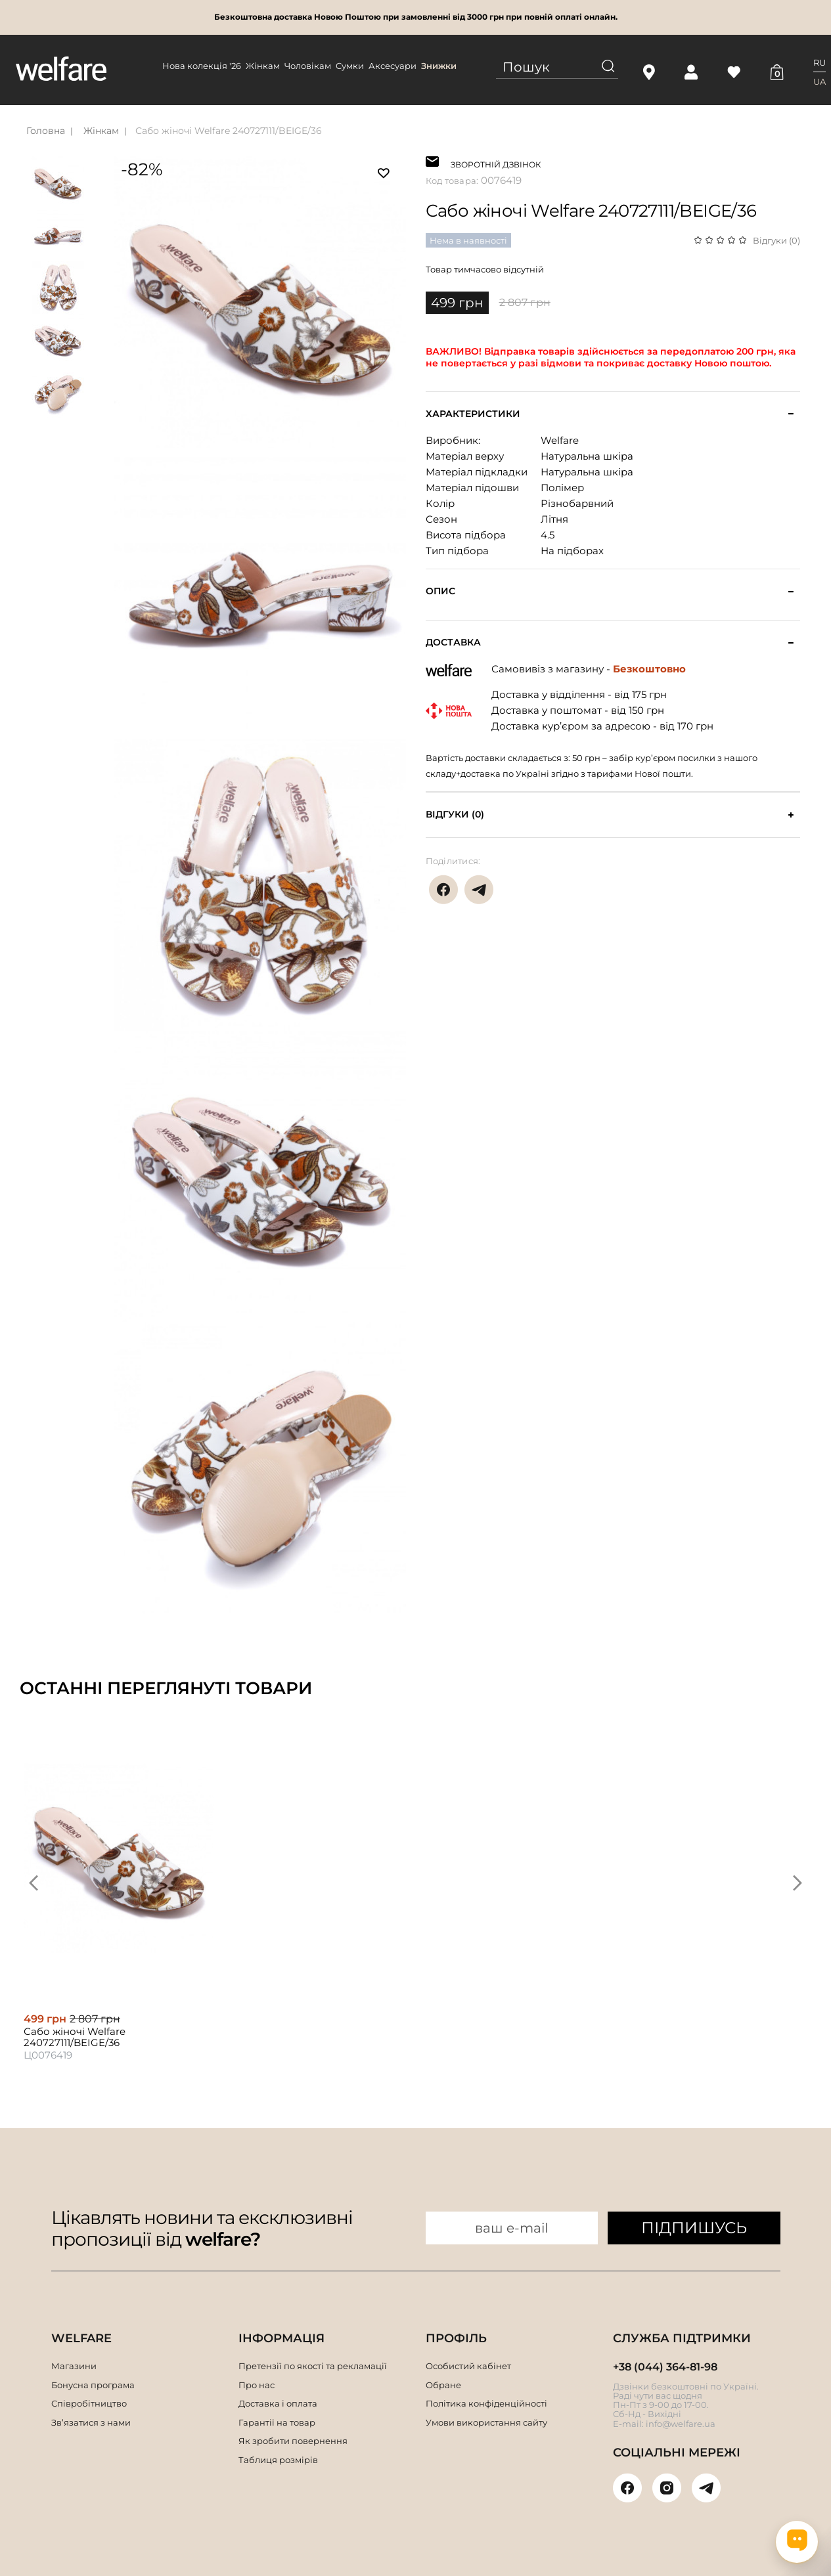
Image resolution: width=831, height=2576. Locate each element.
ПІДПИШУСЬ (694, 2227)
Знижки (439, 65)
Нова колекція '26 (201, 65)
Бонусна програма (93, 2385)
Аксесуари (392, 65)
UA (819, 81)
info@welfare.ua (680, 2423)
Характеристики (473, 414)
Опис (440, 591)
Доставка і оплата (277, 2403)
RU (819, 62)
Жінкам (263, 65)
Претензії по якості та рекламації (312, 2366)
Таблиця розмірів (278, 2460)
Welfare (560, 440)
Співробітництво (89, 2403)
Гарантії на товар (276, 2422)
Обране (443, 2385)
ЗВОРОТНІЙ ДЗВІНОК (496, 163)
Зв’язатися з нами (91, 2422)
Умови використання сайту (486, 2422)
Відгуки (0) (776, 240)
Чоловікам (307, 65)
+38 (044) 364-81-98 (665, 2367)
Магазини (74, 2366)
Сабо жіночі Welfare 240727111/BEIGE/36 (228, 131)
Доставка (453, 642)
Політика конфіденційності (486, 2403)
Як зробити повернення (293, 2440)
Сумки (350, 65)
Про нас (256, 2385)
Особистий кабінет (468, 2366)
